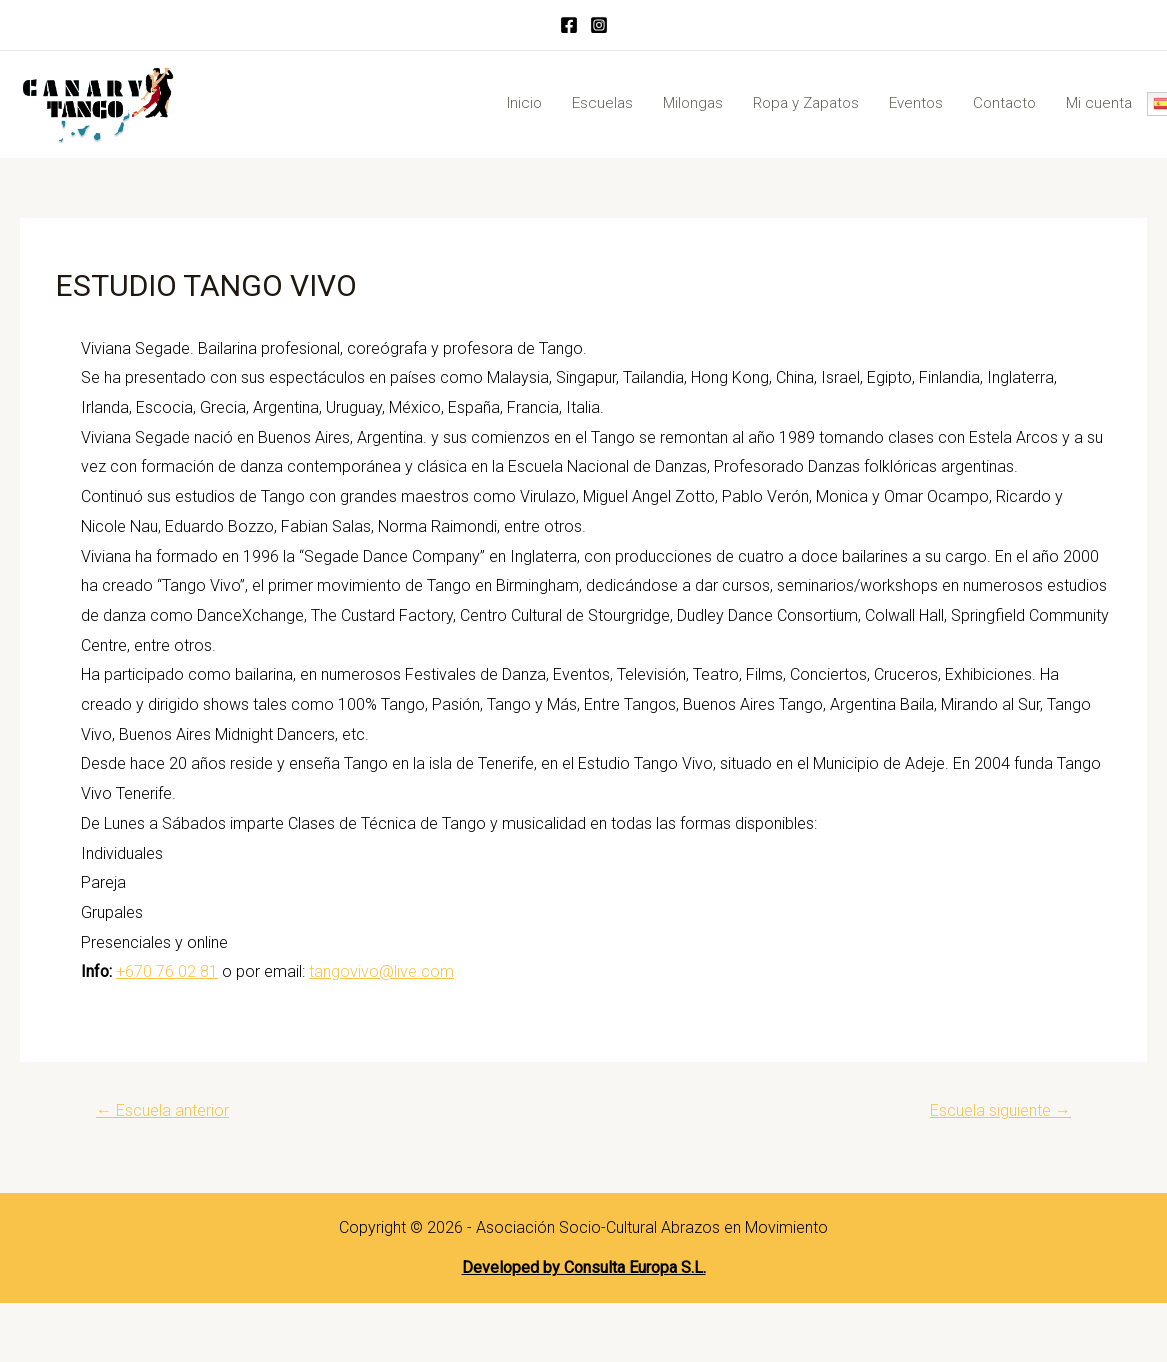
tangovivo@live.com (381, 971)
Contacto (1004, 103)
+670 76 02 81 (167, 971)
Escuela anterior (162, 1110)
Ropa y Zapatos (806, 103)
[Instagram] (599, 25)
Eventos (916, 103)
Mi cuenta (1099, 103)
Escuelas (602, 103)
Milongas (693, 103)
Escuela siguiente (1000, 1110)
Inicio (524, 103)
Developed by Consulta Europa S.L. (584, 1267)
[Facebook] (569, 25)
